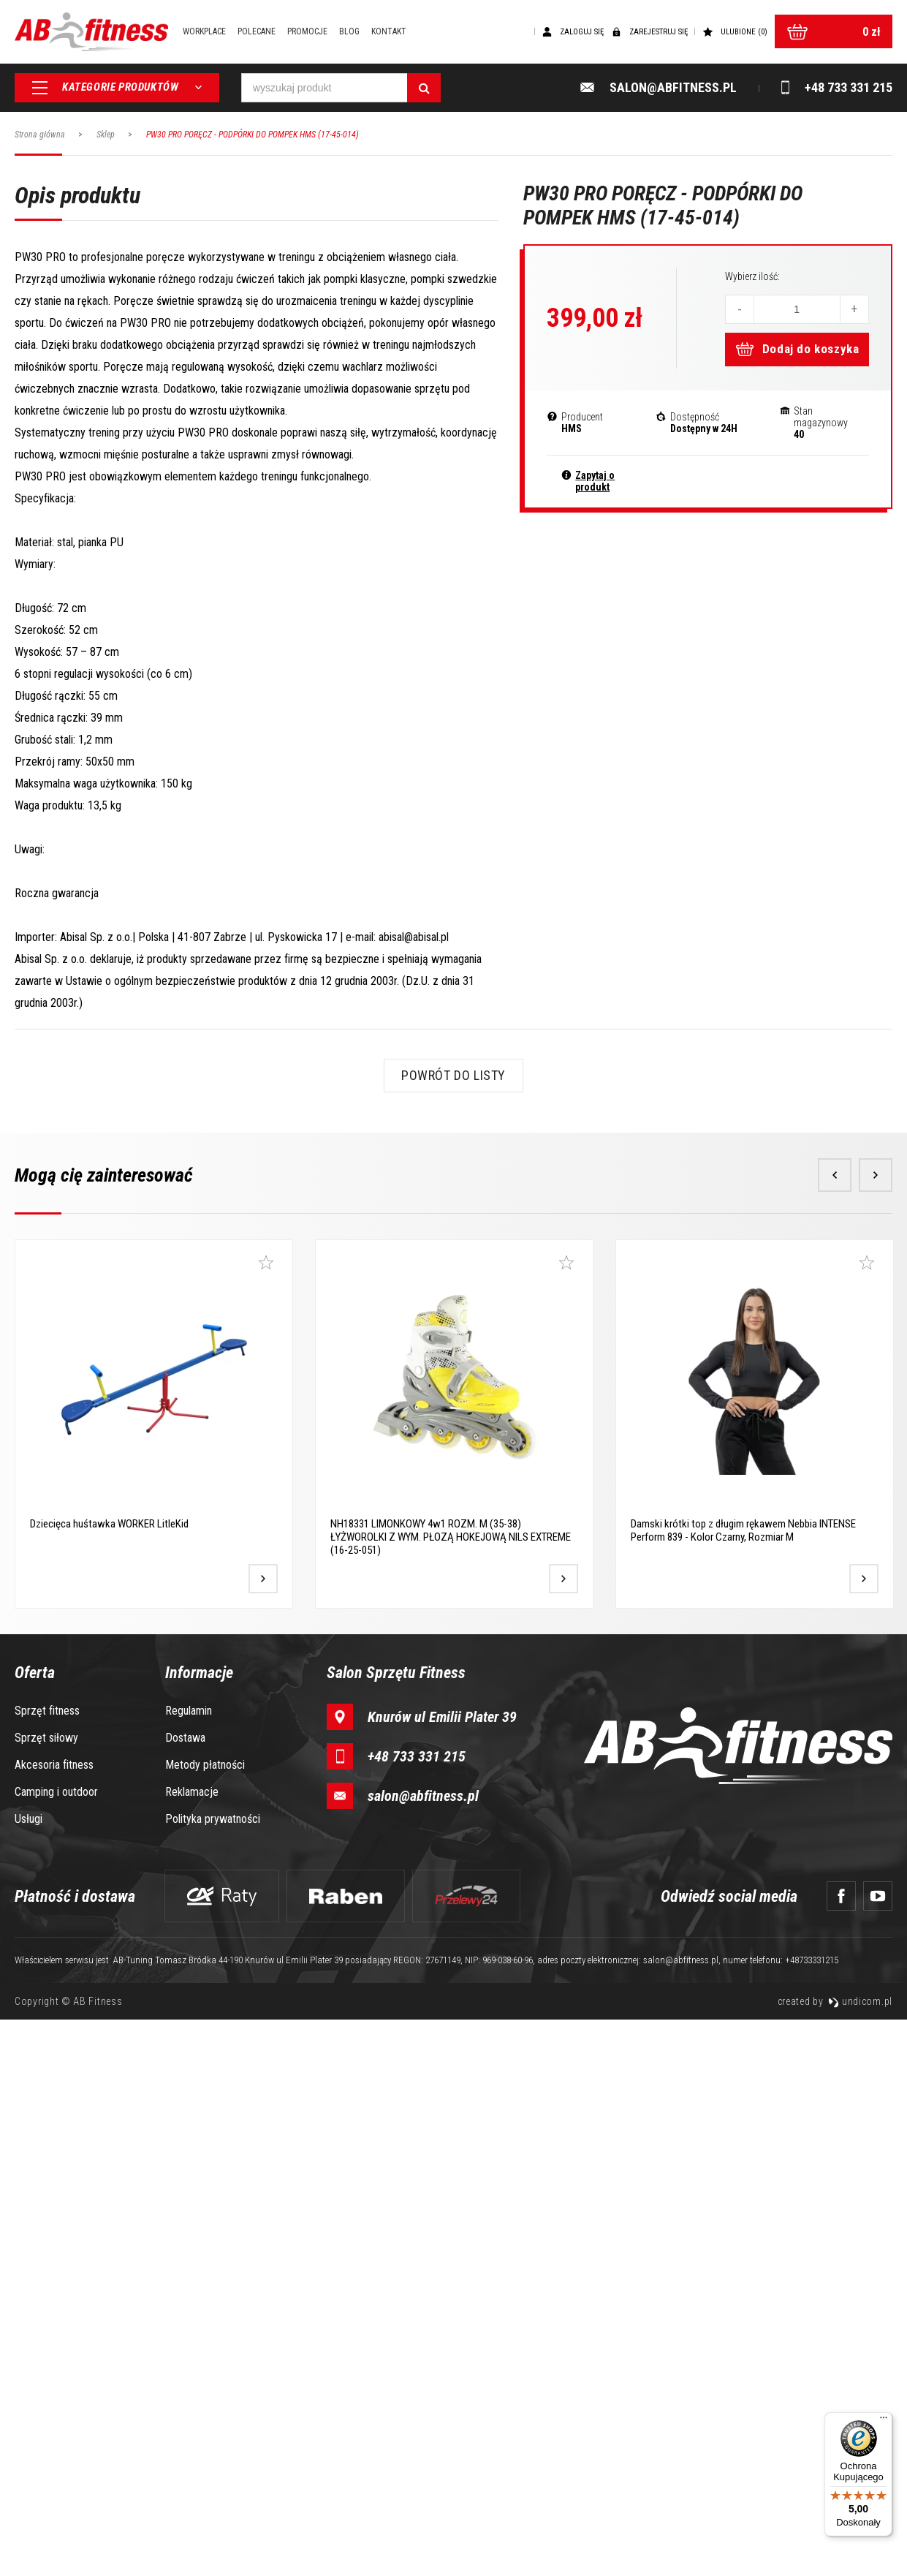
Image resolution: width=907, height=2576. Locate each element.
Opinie (195, 707)
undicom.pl (860, 2558)
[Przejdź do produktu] (263, 2135)
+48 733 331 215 (417, 2313)
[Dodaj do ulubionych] (266, 1819)
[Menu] (883, 2421)
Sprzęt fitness (47, 2267)
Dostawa (185, 2294)
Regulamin (188, 2267)
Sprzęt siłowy (46, 2294)
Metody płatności (205, 2321)
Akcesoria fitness (54, 2321)
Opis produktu (74, 707)
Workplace (204, 31)
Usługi (28, 2375)
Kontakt (388, 31)
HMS (571, 428)
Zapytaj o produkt (595, 481)
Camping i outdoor (56, 2348)
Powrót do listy (453, 1631)
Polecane (257, 31)
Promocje (307, 31)
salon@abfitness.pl (423, 2352)
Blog (349, 31)
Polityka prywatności (212, 2375)
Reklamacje (192, 2348)
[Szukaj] (424, 87)
